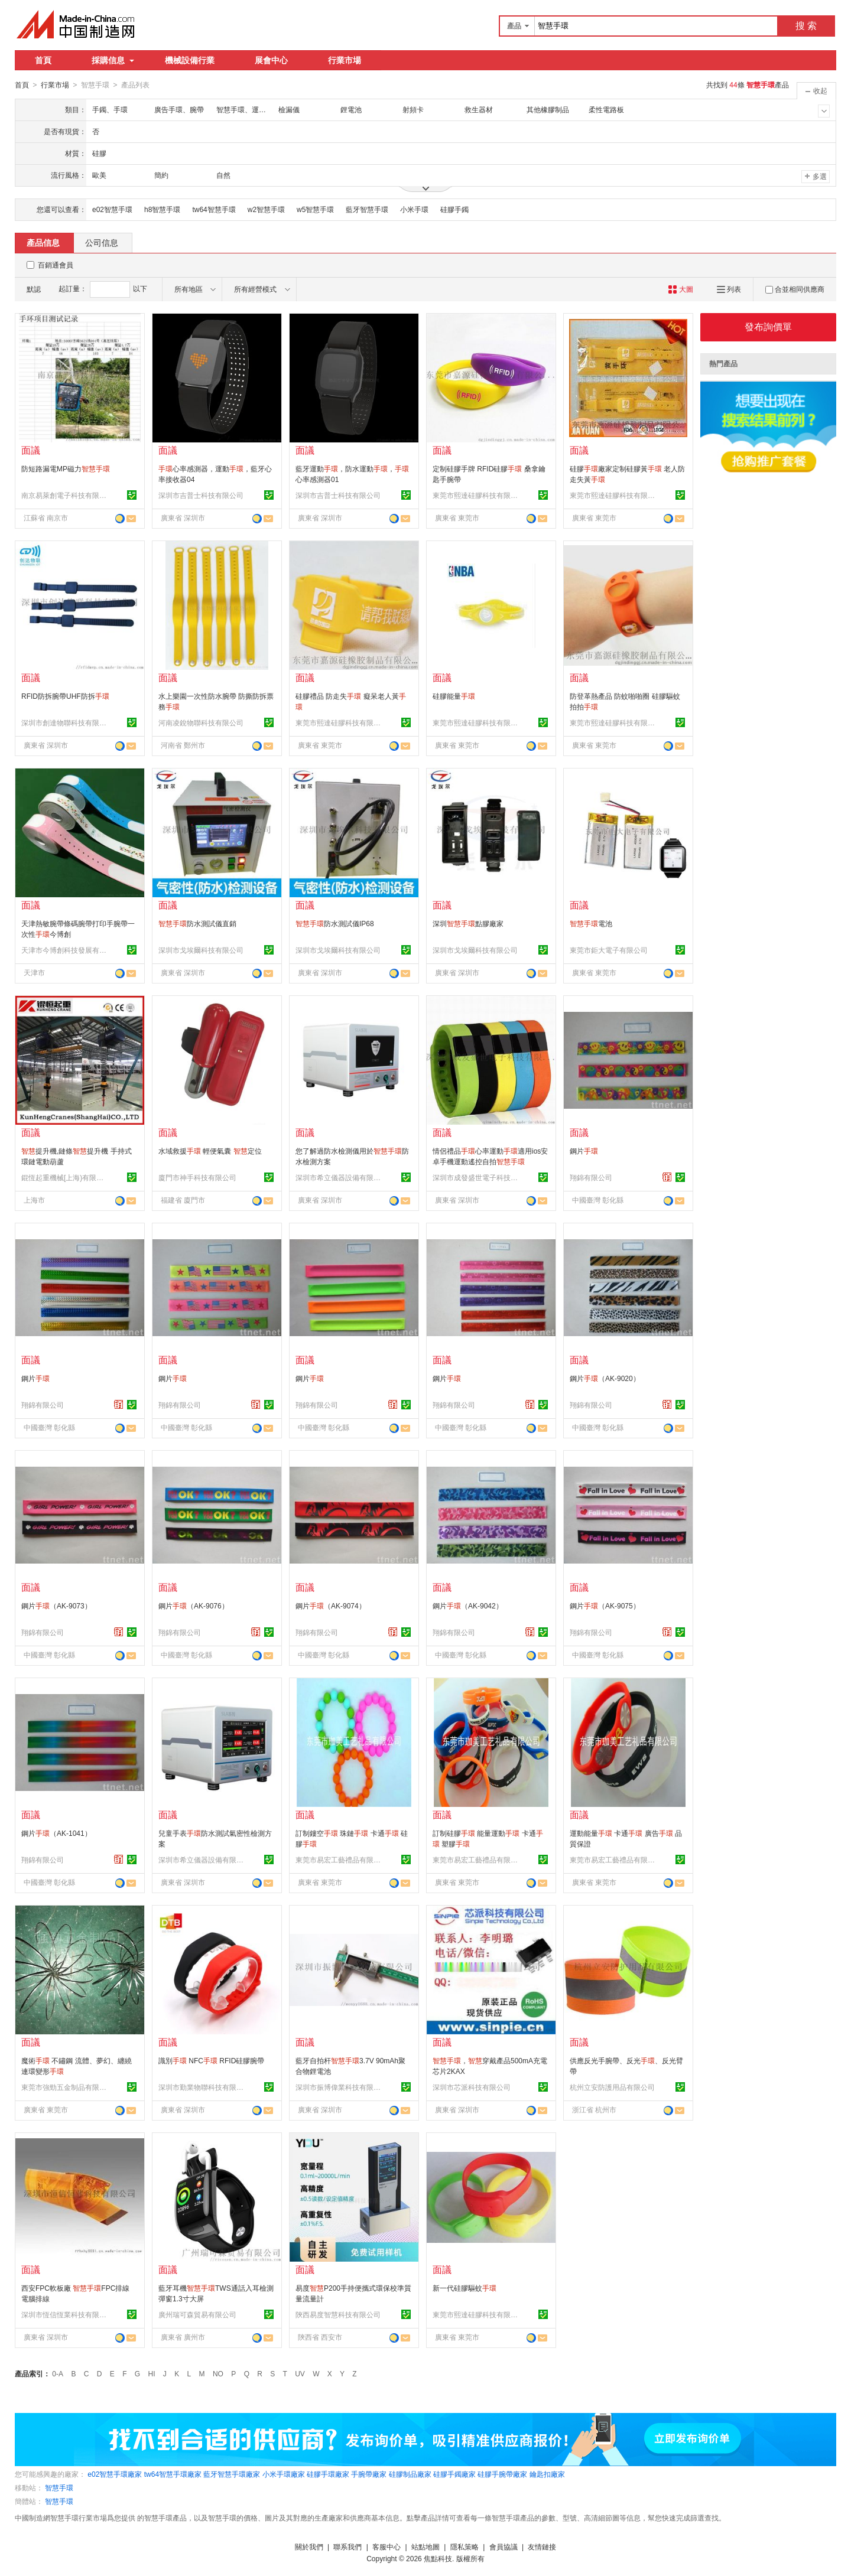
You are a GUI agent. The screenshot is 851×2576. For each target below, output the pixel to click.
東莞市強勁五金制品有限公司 (65, 2087)
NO (218, 2373)
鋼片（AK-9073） (56, 1605)
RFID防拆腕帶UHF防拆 (65, 696)
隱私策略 (464, 2546)
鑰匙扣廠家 (547, 2474)
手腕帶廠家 (368, 2474)
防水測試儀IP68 (334, 923)
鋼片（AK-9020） (605, 1378)
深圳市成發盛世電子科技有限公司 (477, 1177)
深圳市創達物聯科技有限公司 (65, 722)
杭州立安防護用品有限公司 (612, 2087)
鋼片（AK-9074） (330, 1605)
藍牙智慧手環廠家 (231, 2474)
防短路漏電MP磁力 (65, 468)
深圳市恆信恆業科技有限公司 (65, 2314)
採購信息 (113, 60)
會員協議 (503, 2546)
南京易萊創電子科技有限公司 (65, 495)
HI (151, 2373)
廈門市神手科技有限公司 (197, 1177)
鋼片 (584, 1151)
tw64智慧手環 (213, 209)
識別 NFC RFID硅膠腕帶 (211, 2060)
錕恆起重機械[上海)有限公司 (65, 1177)
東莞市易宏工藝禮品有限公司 (339, 1859)
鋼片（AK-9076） (193, 1605)
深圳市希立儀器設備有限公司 (339, 1177)
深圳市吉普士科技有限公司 (200, 495)
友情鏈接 (542, 2546)
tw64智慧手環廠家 (173, 2474)
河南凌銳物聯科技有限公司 (200, 722)
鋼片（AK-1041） (56, 1833)
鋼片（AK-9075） (605, 1605)
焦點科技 (438, 2558)
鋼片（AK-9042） (468, 1605)
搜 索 (806, 26)
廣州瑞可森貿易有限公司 (197, 2314)
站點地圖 (425, 2546)
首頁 (43, 60)
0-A (57, 2373)
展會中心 (271, 60)
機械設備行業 (190, 60)
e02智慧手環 (112, 209)
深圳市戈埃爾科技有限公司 (200, 950)
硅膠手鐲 (454, 209)
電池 (591, 923)
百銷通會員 (55, 264)
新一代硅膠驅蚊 (464, 2288)
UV (300, 2373)
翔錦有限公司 (591, 1177)
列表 (729, 289)
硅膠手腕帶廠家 (502, 2474)
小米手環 (414, 209)
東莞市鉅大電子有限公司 (609, 950)
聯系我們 (347, 2546)
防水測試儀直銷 (197, 923)
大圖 (680, 289)
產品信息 (43, 242)
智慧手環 (59, 2487)
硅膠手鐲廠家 (454, 2474)
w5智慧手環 (315, 209)
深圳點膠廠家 (468, 923)
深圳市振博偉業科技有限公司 (339, 2087)
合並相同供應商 (794, 289)
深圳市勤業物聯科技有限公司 (202, 2087)
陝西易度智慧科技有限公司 (338, 2314)
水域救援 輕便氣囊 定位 (210, 1151)
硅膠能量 (454, 696)
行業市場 (344, 60)
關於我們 (309, 2546)
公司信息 (101, 242)
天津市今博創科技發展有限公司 (65, 950)
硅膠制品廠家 (410, 2474)
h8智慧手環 (162, 209)
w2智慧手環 (266, 209)
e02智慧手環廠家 (114, 2474)
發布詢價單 (768, 326)
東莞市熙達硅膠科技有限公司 (477, 495)
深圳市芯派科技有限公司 (472, 2087)
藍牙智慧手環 (367, 209)
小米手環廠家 (283, 2474)
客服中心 (386, 2546)
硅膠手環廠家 (328, 2474)
